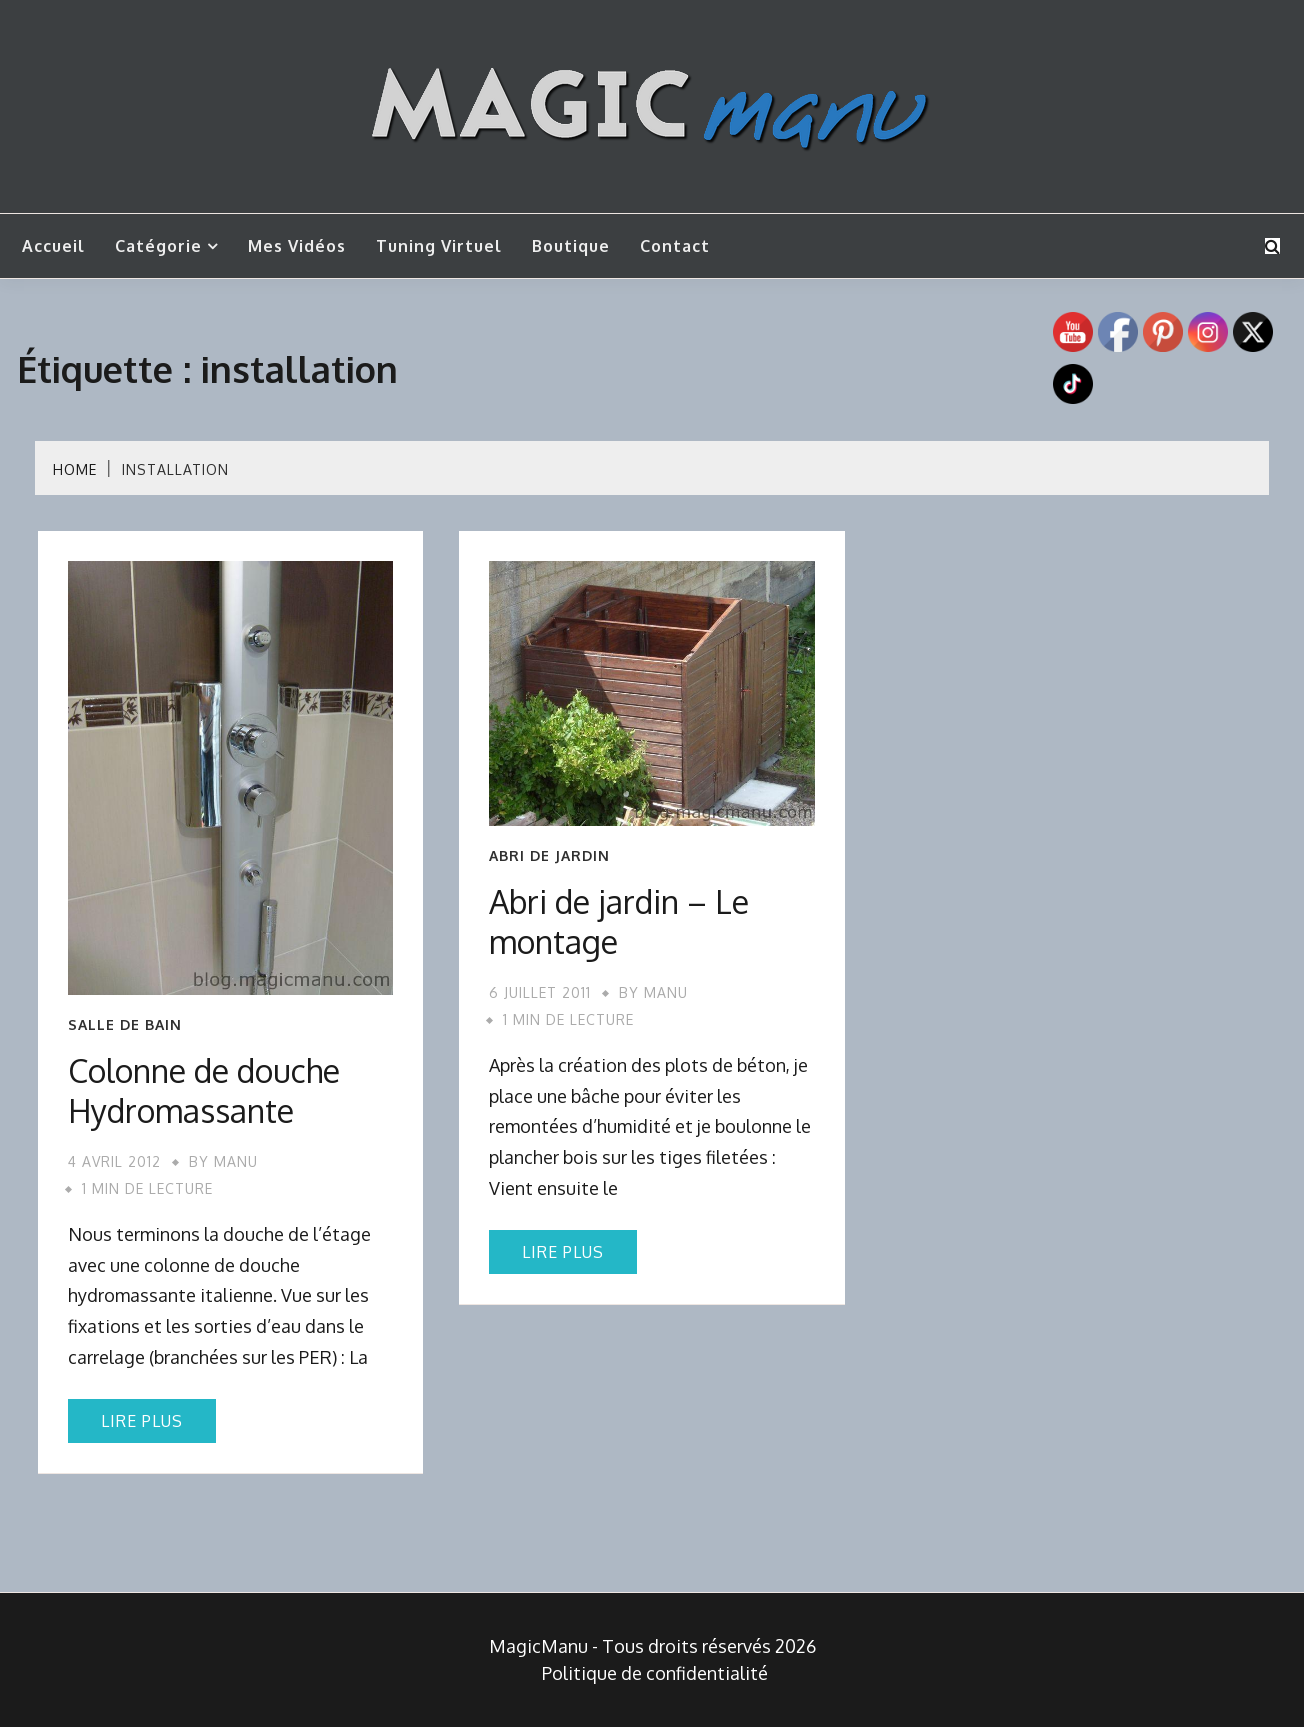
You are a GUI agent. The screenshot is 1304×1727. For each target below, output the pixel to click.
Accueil (53, 246)
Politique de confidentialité (655, 1673)
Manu (236, 1161)
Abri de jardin (549, 856)
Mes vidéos (297, 246)
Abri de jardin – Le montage (619, 921)
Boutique (571, 246)
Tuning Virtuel (439, 246)
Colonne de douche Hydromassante (204, 1090)
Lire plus (142, 1421)
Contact (675, 246)
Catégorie (158, 246)
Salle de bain (125, 1025)
